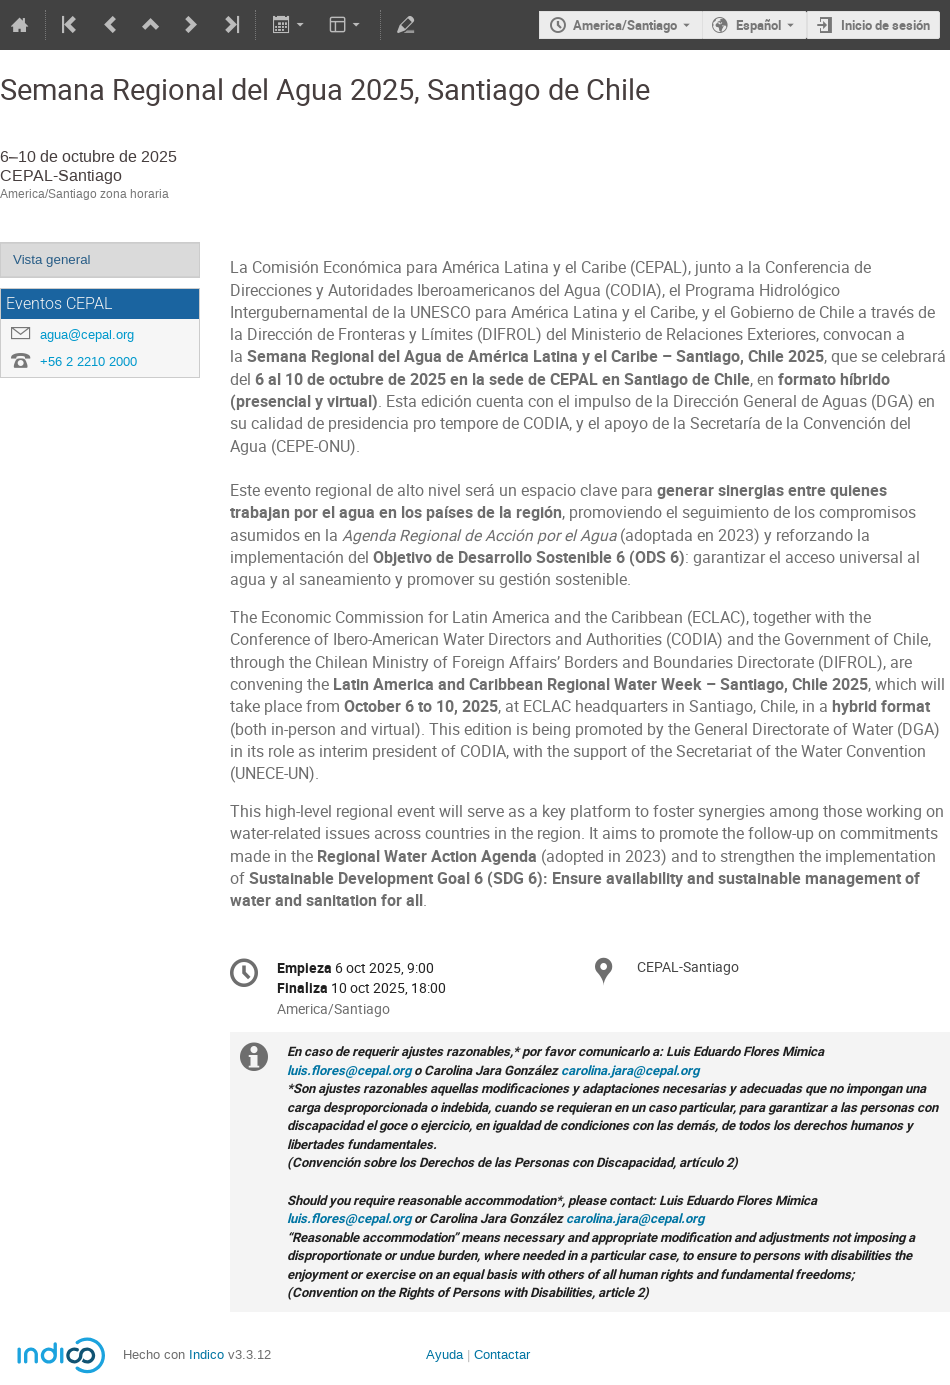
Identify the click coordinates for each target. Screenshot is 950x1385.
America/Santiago (625, 25)
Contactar (502, 1354)
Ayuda (444, 1354)
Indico (206, 1354)
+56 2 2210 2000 (88, 361)
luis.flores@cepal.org (349, 1070)
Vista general (52, 259)
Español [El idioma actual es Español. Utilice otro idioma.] (758, 25)
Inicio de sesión (885, 25)
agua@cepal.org (87, 334)
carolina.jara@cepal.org (630, 1070)
